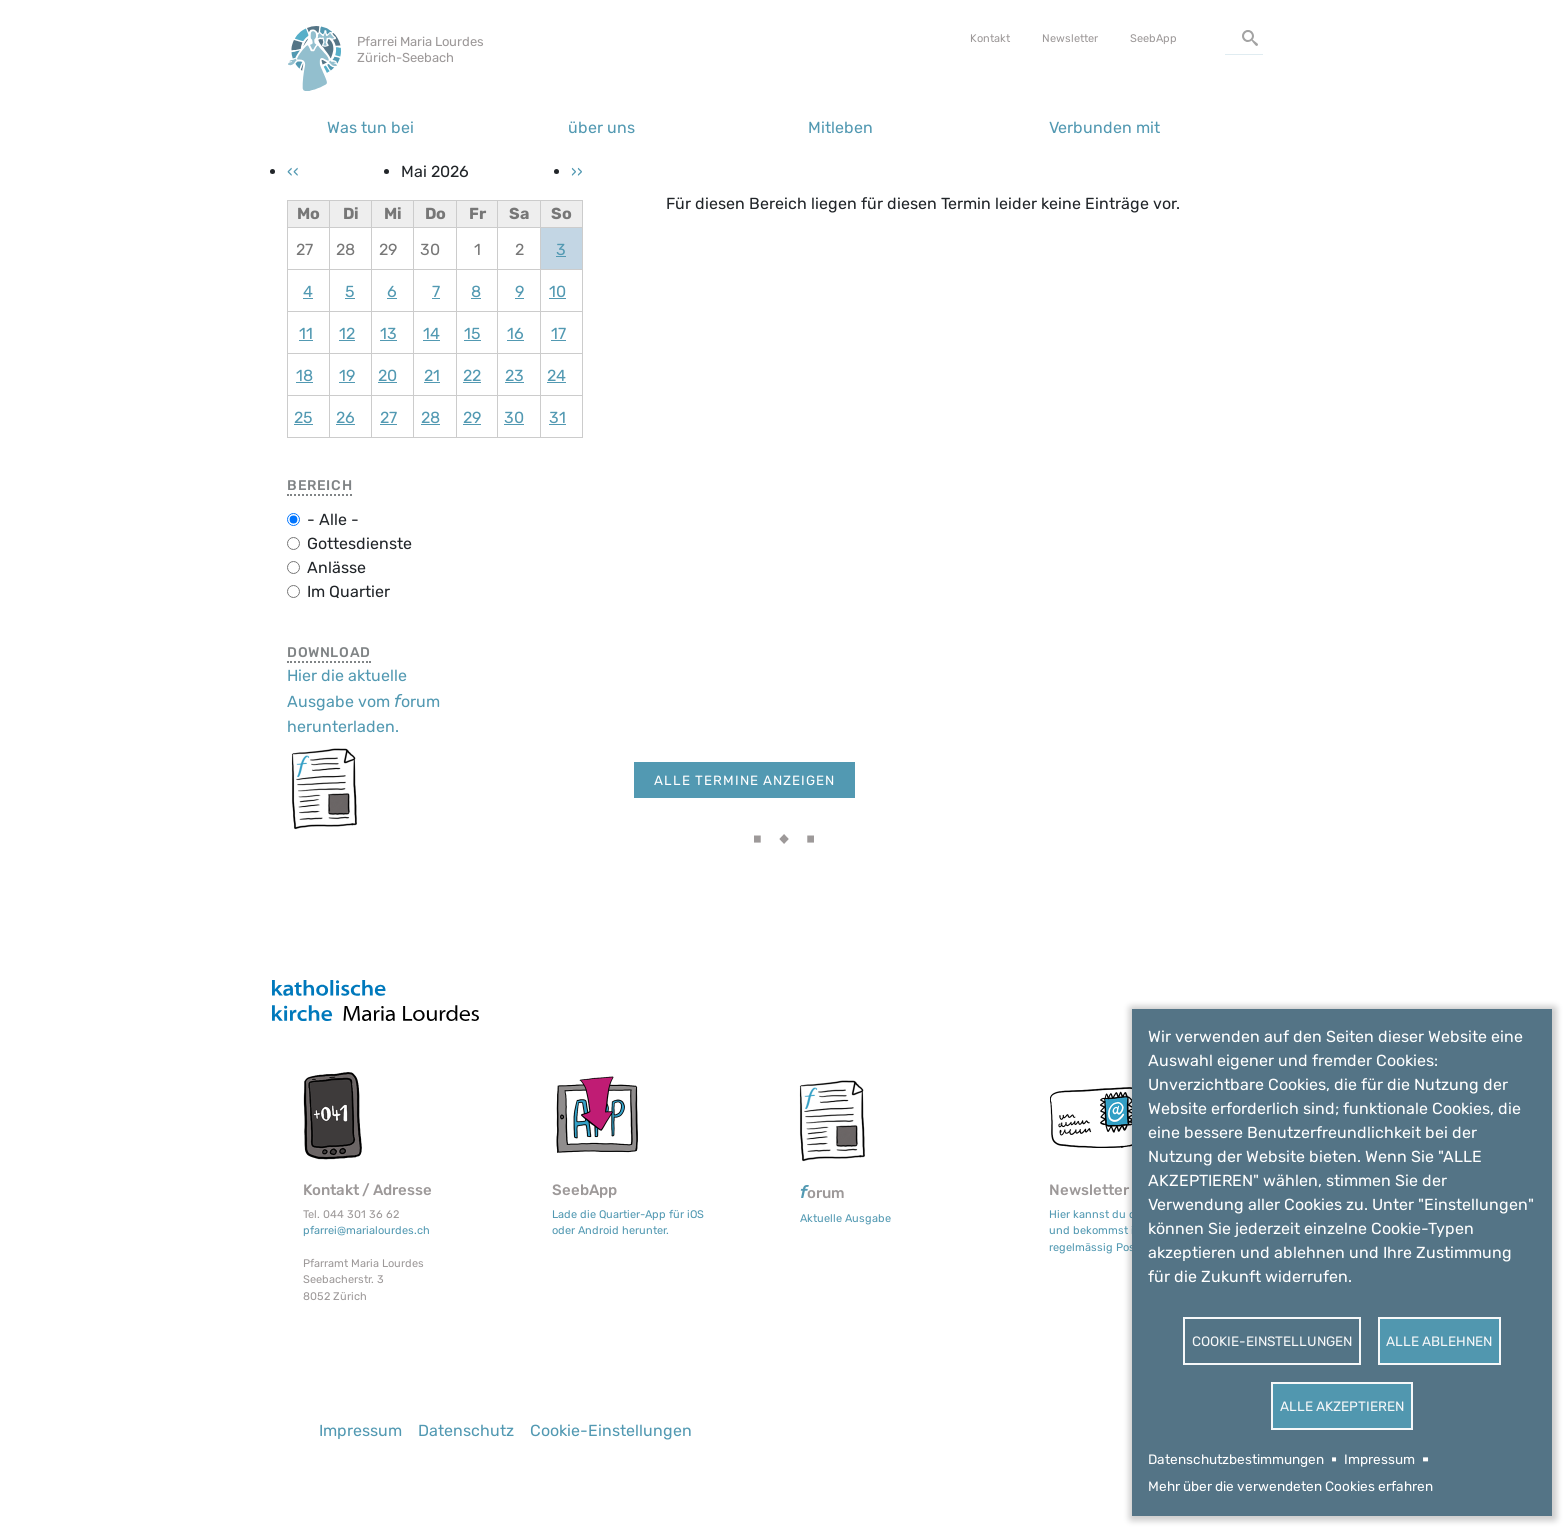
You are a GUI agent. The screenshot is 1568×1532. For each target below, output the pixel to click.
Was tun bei (370, 127)
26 (345, 417)
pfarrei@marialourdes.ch (366, 1230)
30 (514, 417)
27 (388, 417)
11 (306, 333)
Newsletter (1070, 38)
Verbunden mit (1104, 127)
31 (557, 417)
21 (432, 375)
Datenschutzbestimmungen (1236, 1459)
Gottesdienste (359, 543)
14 (431, 333)
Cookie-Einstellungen (1272, 1341)
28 (430, 417)
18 (304, 375)
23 (514, 375)
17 (558, 333)
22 (472, 375)
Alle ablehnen (1439, 1341)
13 (388, 333)
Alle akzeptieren (1342, 1406)
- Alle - (333, 519)
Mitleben (840, 127)
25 (303, 417)
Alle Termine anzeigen (744, 780)
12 (347, 333)
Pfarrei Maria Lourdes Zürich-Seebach (420, 49)
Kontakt (990, 38)
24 (556, 375)
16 (515, 333)
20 (387, 375)
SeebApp (1153, 38)
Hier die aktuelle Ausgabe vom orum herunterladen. (363, 700)
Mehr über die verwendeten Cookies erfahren (1290, 1486)
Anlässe (336, 567)
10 (557, 291)
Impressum (1379, 1459)
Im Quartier (348, 591)
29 (472, 417)
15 (472, 333)
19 (347, 375)
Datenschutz (466, 1430)
